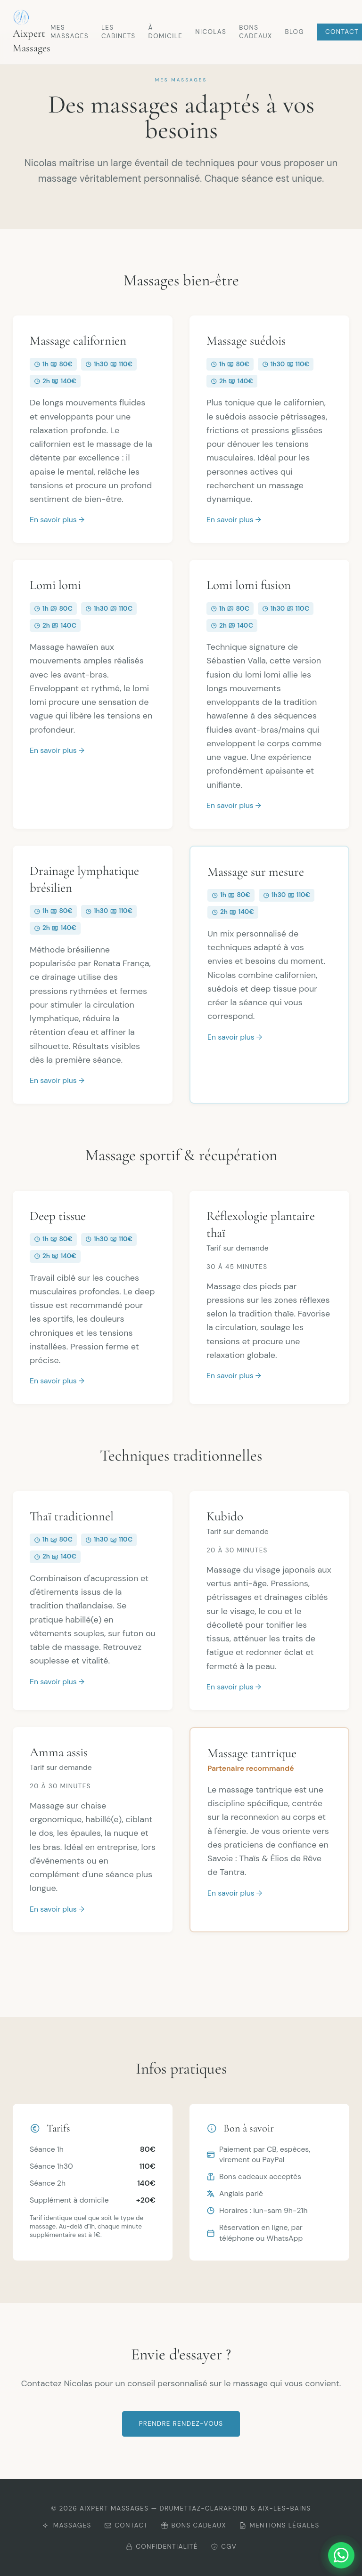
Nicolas (210, 32)
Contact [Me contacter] (126, 2525)
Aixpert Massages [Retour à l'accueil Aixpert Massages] (31, 32)
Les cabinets (118, 32)
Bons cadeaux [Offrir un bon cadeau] (193, 2525)
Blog (294, 32)
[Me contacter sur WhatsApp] (341, 2555)
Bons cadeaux (255, 32)
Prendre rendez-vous (181, 2424)
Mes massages (69, 32)
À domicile (165, 32)
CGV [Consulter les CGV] (224, 2547)
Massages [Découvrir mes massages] (66, 2525)
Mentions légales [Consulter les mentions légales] (279, 2525)
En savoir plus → (57, 520)
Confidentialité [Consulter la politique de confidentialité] (161, 2547)
